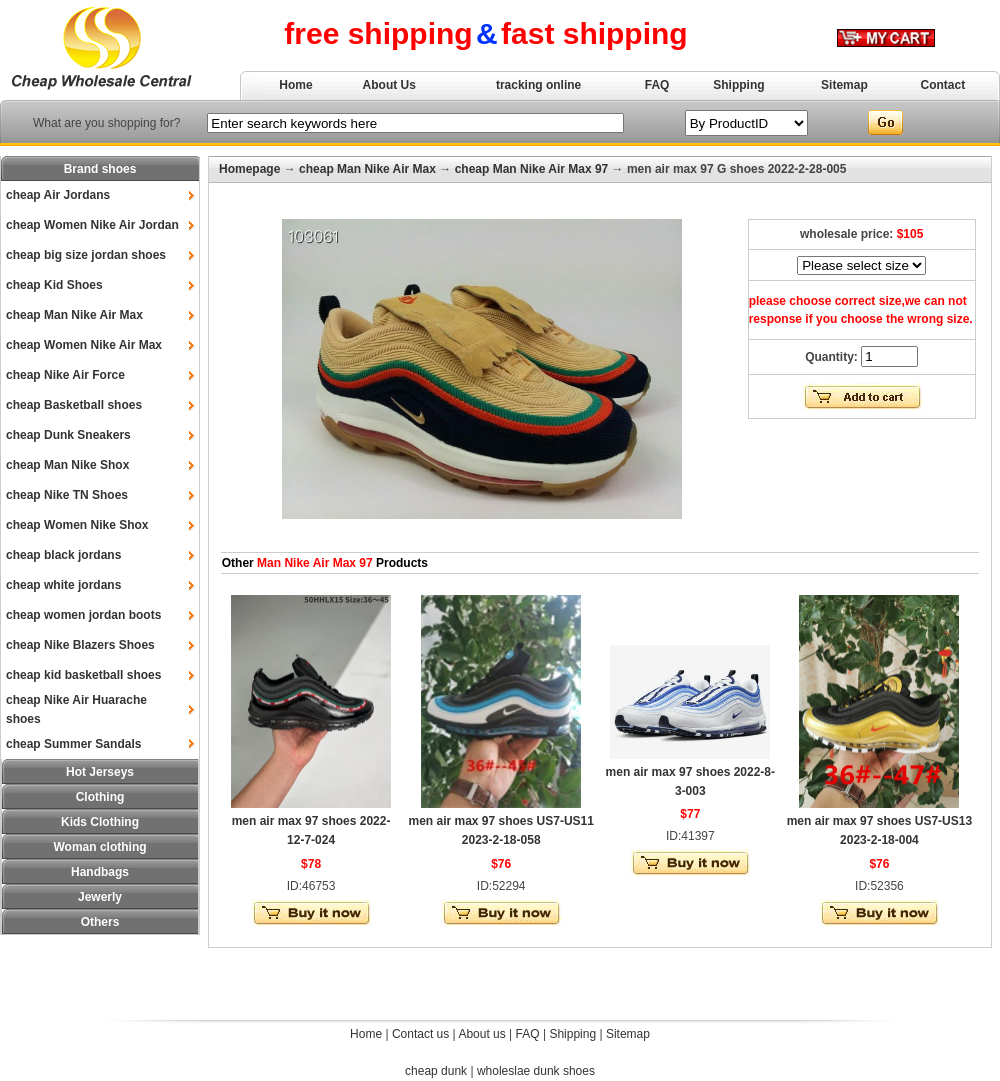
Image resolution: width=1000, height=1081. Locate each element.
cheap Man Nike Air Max (74, 315)
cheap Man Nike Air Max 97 (532, 169)
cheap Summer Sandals (73, 744)
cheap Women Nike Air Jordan (92, 225)
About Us (389, 85)
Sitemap (844, 85)
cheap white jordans (63, 585)
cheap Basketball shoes (74, 405)
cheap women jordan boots (83, 615)
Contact (943, 85)
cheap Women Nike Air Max (84, 345)
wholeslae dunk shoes (536, 1071)
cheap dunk (436, 1071)
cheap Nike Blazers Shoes (80, 645)
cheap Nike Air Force (65, 375)
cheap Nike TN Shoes (67, 495)
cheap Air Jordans (58, 195)
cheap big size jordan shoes (86, 255)
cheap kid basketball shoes (83, 675)
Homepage (249, 169)
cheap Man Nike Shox (67, 465)
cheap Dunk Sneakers (68, 435)
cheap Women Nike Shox (77, 525)
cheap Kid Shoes (54, 285)
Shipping (738, 85)
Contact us (420, 1034)
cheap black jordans (63, 555)
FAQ (657, 85)
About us (481, 1034)
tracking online (538, 85)
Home (295, 85)
